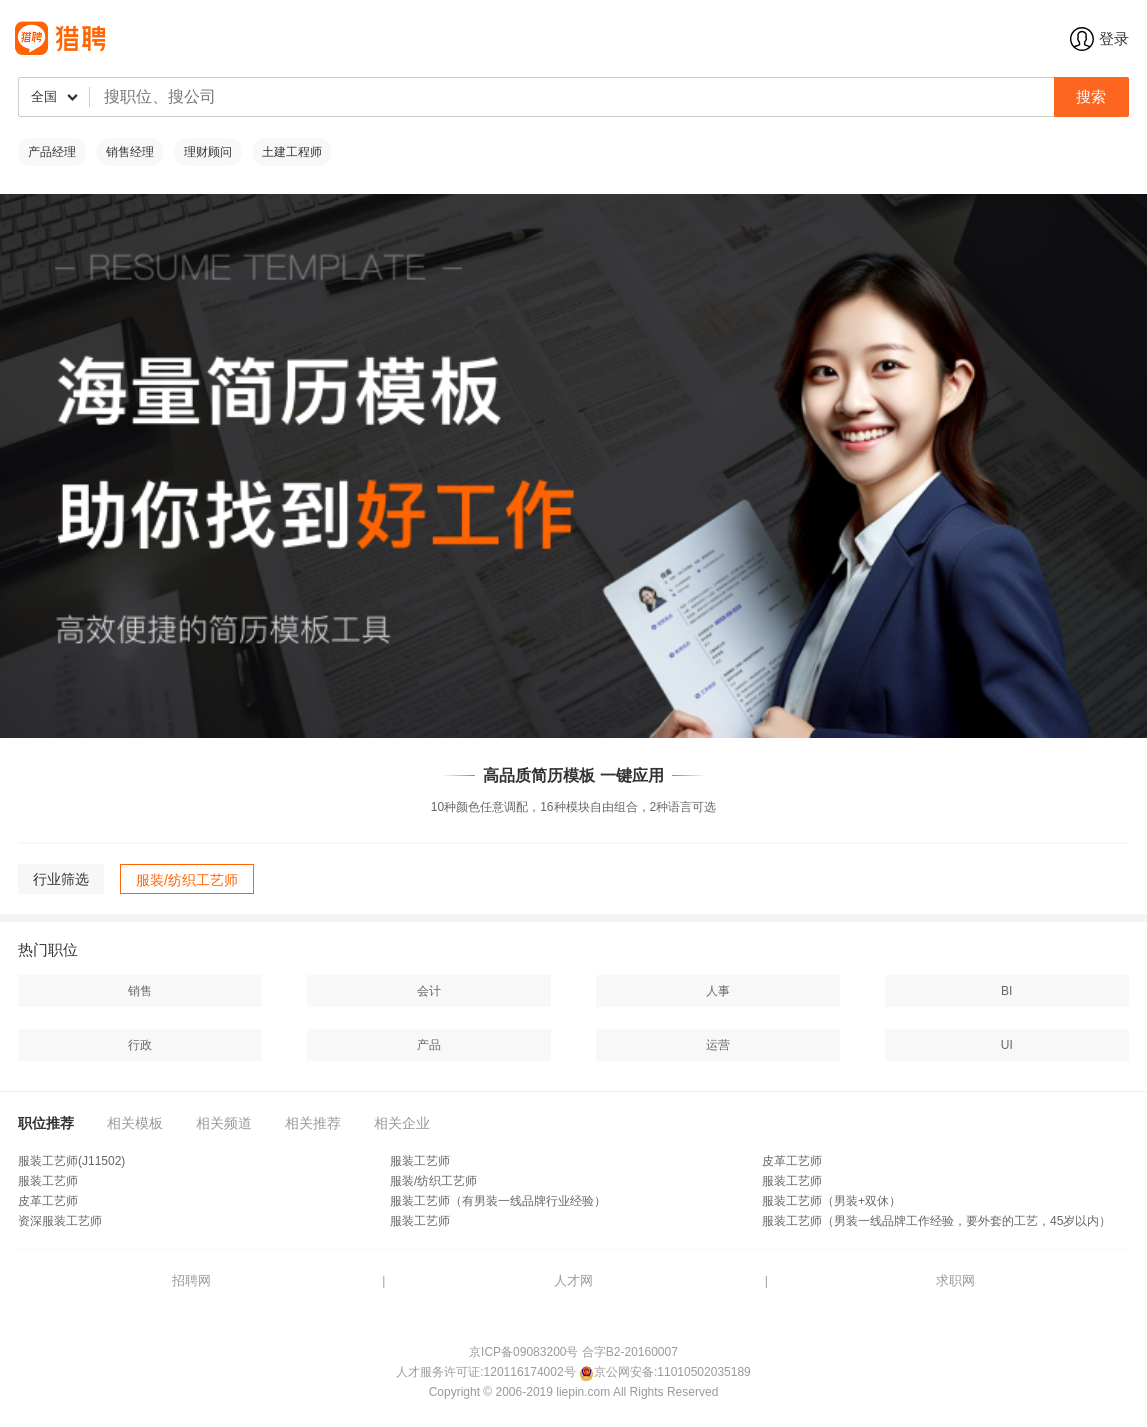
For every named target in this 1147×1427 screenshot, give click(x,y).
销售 (140, 991)
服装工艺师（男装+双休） (831, 1201)
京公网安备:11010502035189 (672, 1372)
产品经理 (52, 152)
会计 (429, 991)
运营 (718, 1045)
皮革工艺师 (792, 1161)
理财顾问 (208, 152)
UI (1007, 1045)
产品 (429, 1045)
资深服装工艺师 (60, 1221)
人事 (718, 991)
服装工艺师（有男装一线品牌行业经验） (498, 1201)
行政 (140, 1045)
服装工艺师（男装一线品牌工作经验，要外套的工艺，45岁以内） (936, 1221)
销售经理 (130, 152)
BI (1006, 991)
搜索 (1091, 96)
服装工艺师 (420, 1161)
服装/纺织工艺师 (433, 1181)
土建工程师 (292, 152)
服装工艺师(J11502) (71, 1161)
